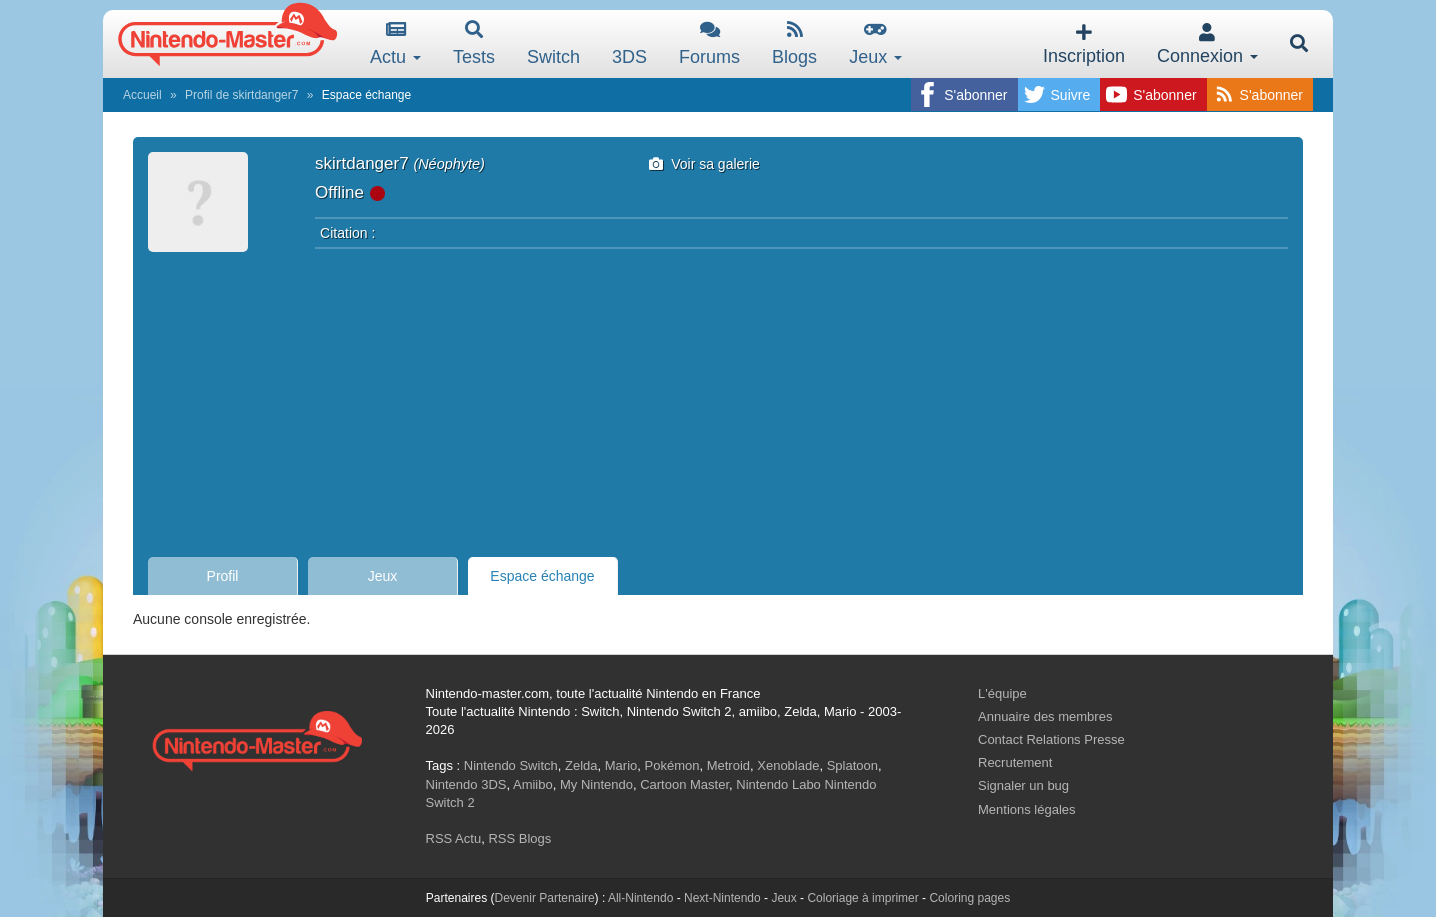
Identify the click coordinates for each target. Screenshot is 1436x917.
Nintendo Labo (778, 784)
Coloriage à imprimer (862, 898)
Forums (709, 43)
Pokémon (672, 765)
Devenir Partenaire (545, 898)
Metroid (728, 765)
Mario (621, 765)
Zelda (581, 765)
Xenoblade (788, 765)
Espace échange (542, 576)
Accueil (142, 95)
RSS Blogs (519, 838)
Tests (474, 43)
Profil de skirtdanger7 (241, 95)
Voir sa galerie (704, 164)
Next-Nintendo (722, 898)
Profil (223, 576)
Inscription (1084, 44)
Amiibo (533, 784)
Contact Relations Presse (1051, 739)
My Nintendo (596, 784)
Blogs (794, 43)
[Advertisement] (718, 397)
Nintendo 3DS (466, 784)
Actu (395, 43)
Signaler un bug (1023, 785)
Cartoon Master (684, 784)
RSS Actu (454, 838)
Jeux (875, 43)
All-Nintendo (640, 898)
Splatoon (852, 765)
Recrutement (1015, 762)
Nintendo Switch (511, 765)
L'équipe (1002, 693)
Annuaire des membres (1045, 716)
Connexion (1207, 44)
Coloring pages (969, 898)
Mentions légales (1027, 809)
